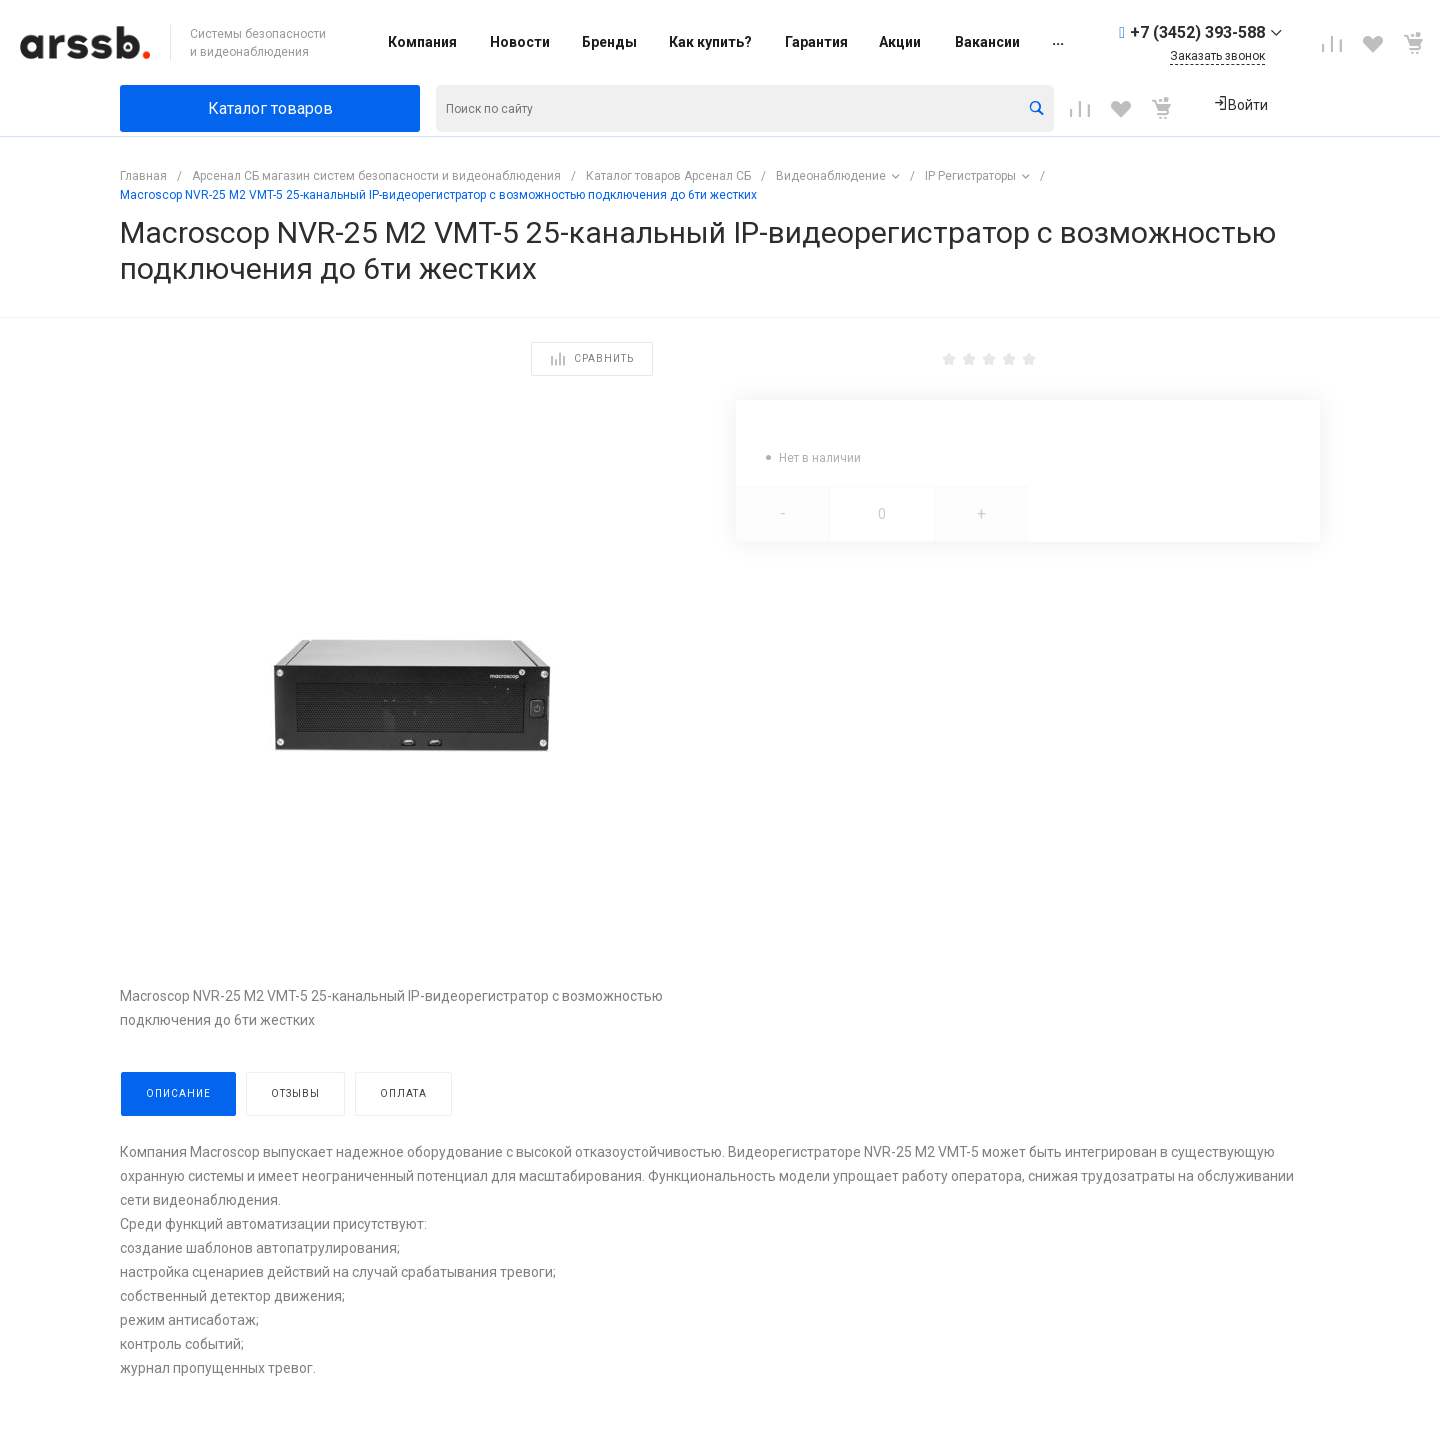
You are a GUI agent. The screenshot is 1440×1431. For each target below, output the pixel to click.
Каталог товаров (270, 108)
